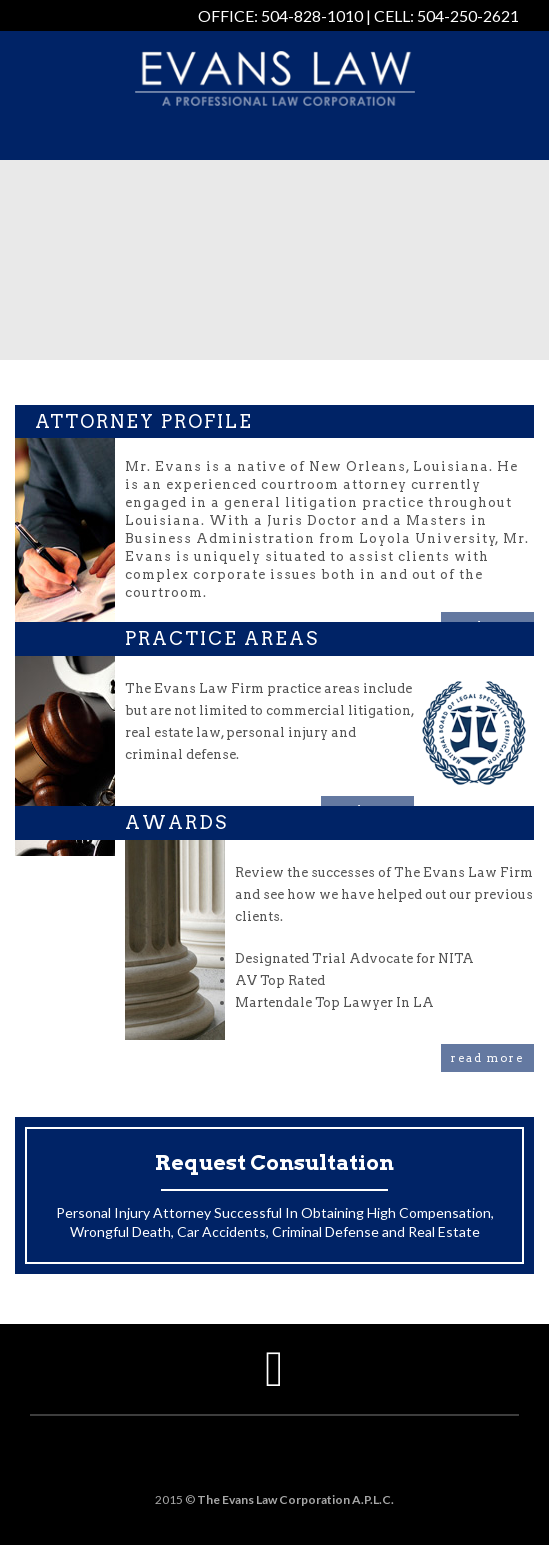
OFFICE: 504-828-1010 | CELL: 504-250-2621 (358, 15)
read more (487, 1058)
